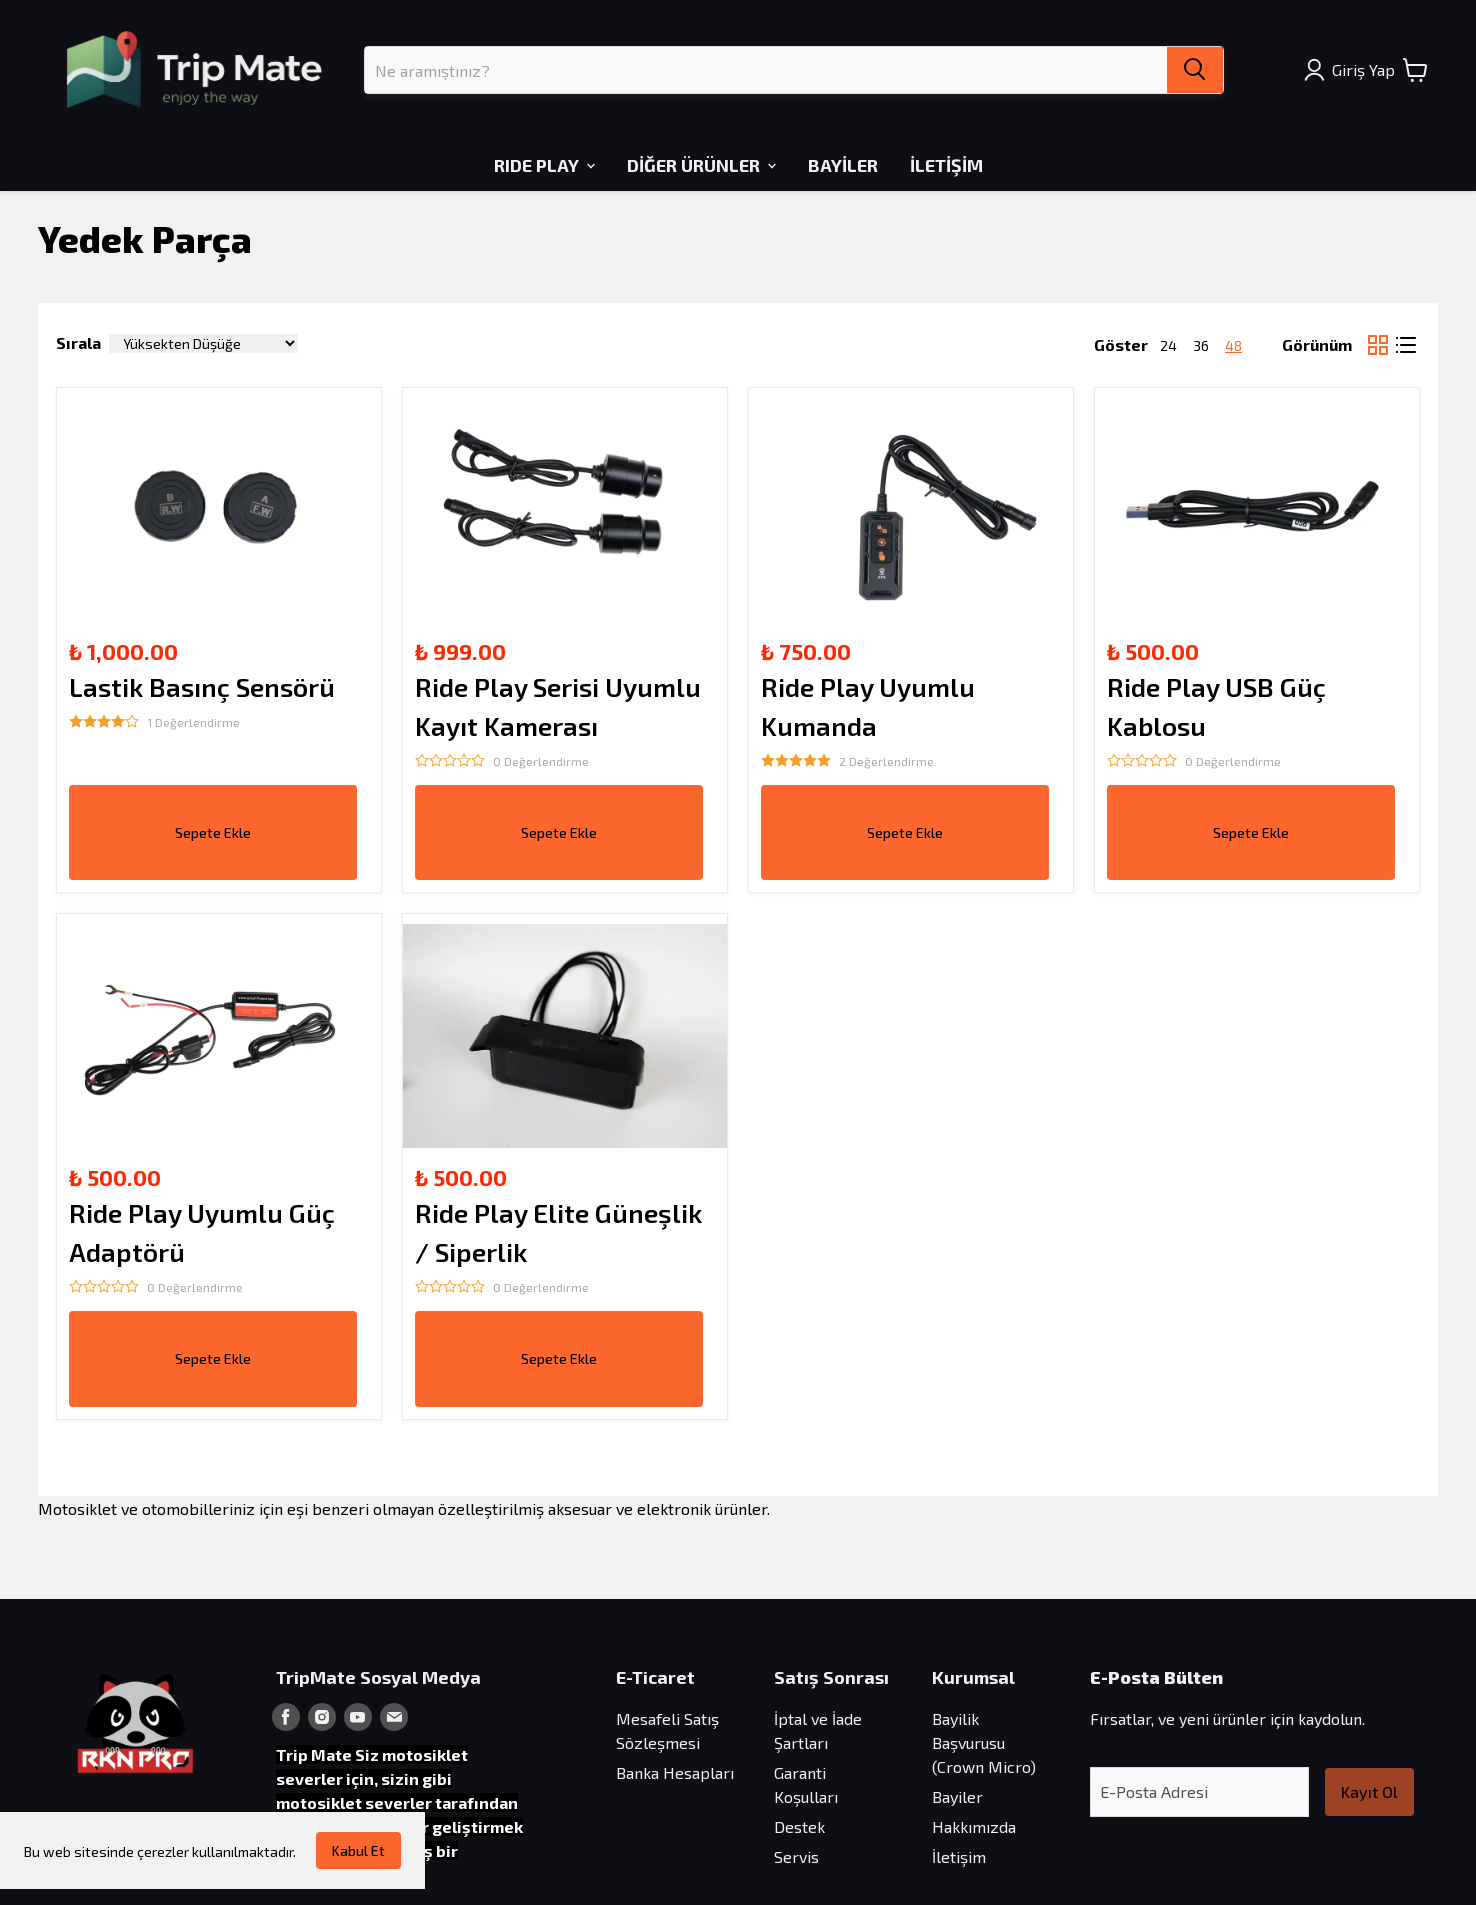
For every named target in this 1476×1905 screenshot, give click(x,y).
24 (1168, 345)
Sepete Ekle (213, 832)
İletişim (959, 1856)
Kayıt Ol (1369, 1791)
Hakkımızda (974, 1826)
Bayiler (957, 1796)
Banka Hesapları (675, 1772)
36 (1201, 345)
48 (1233, 345)
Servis (796, 1856)
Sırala (78, 342)
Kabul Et (358, 1850)
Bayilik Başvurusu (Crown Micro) (984, 1742)
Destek (799, 1826)
